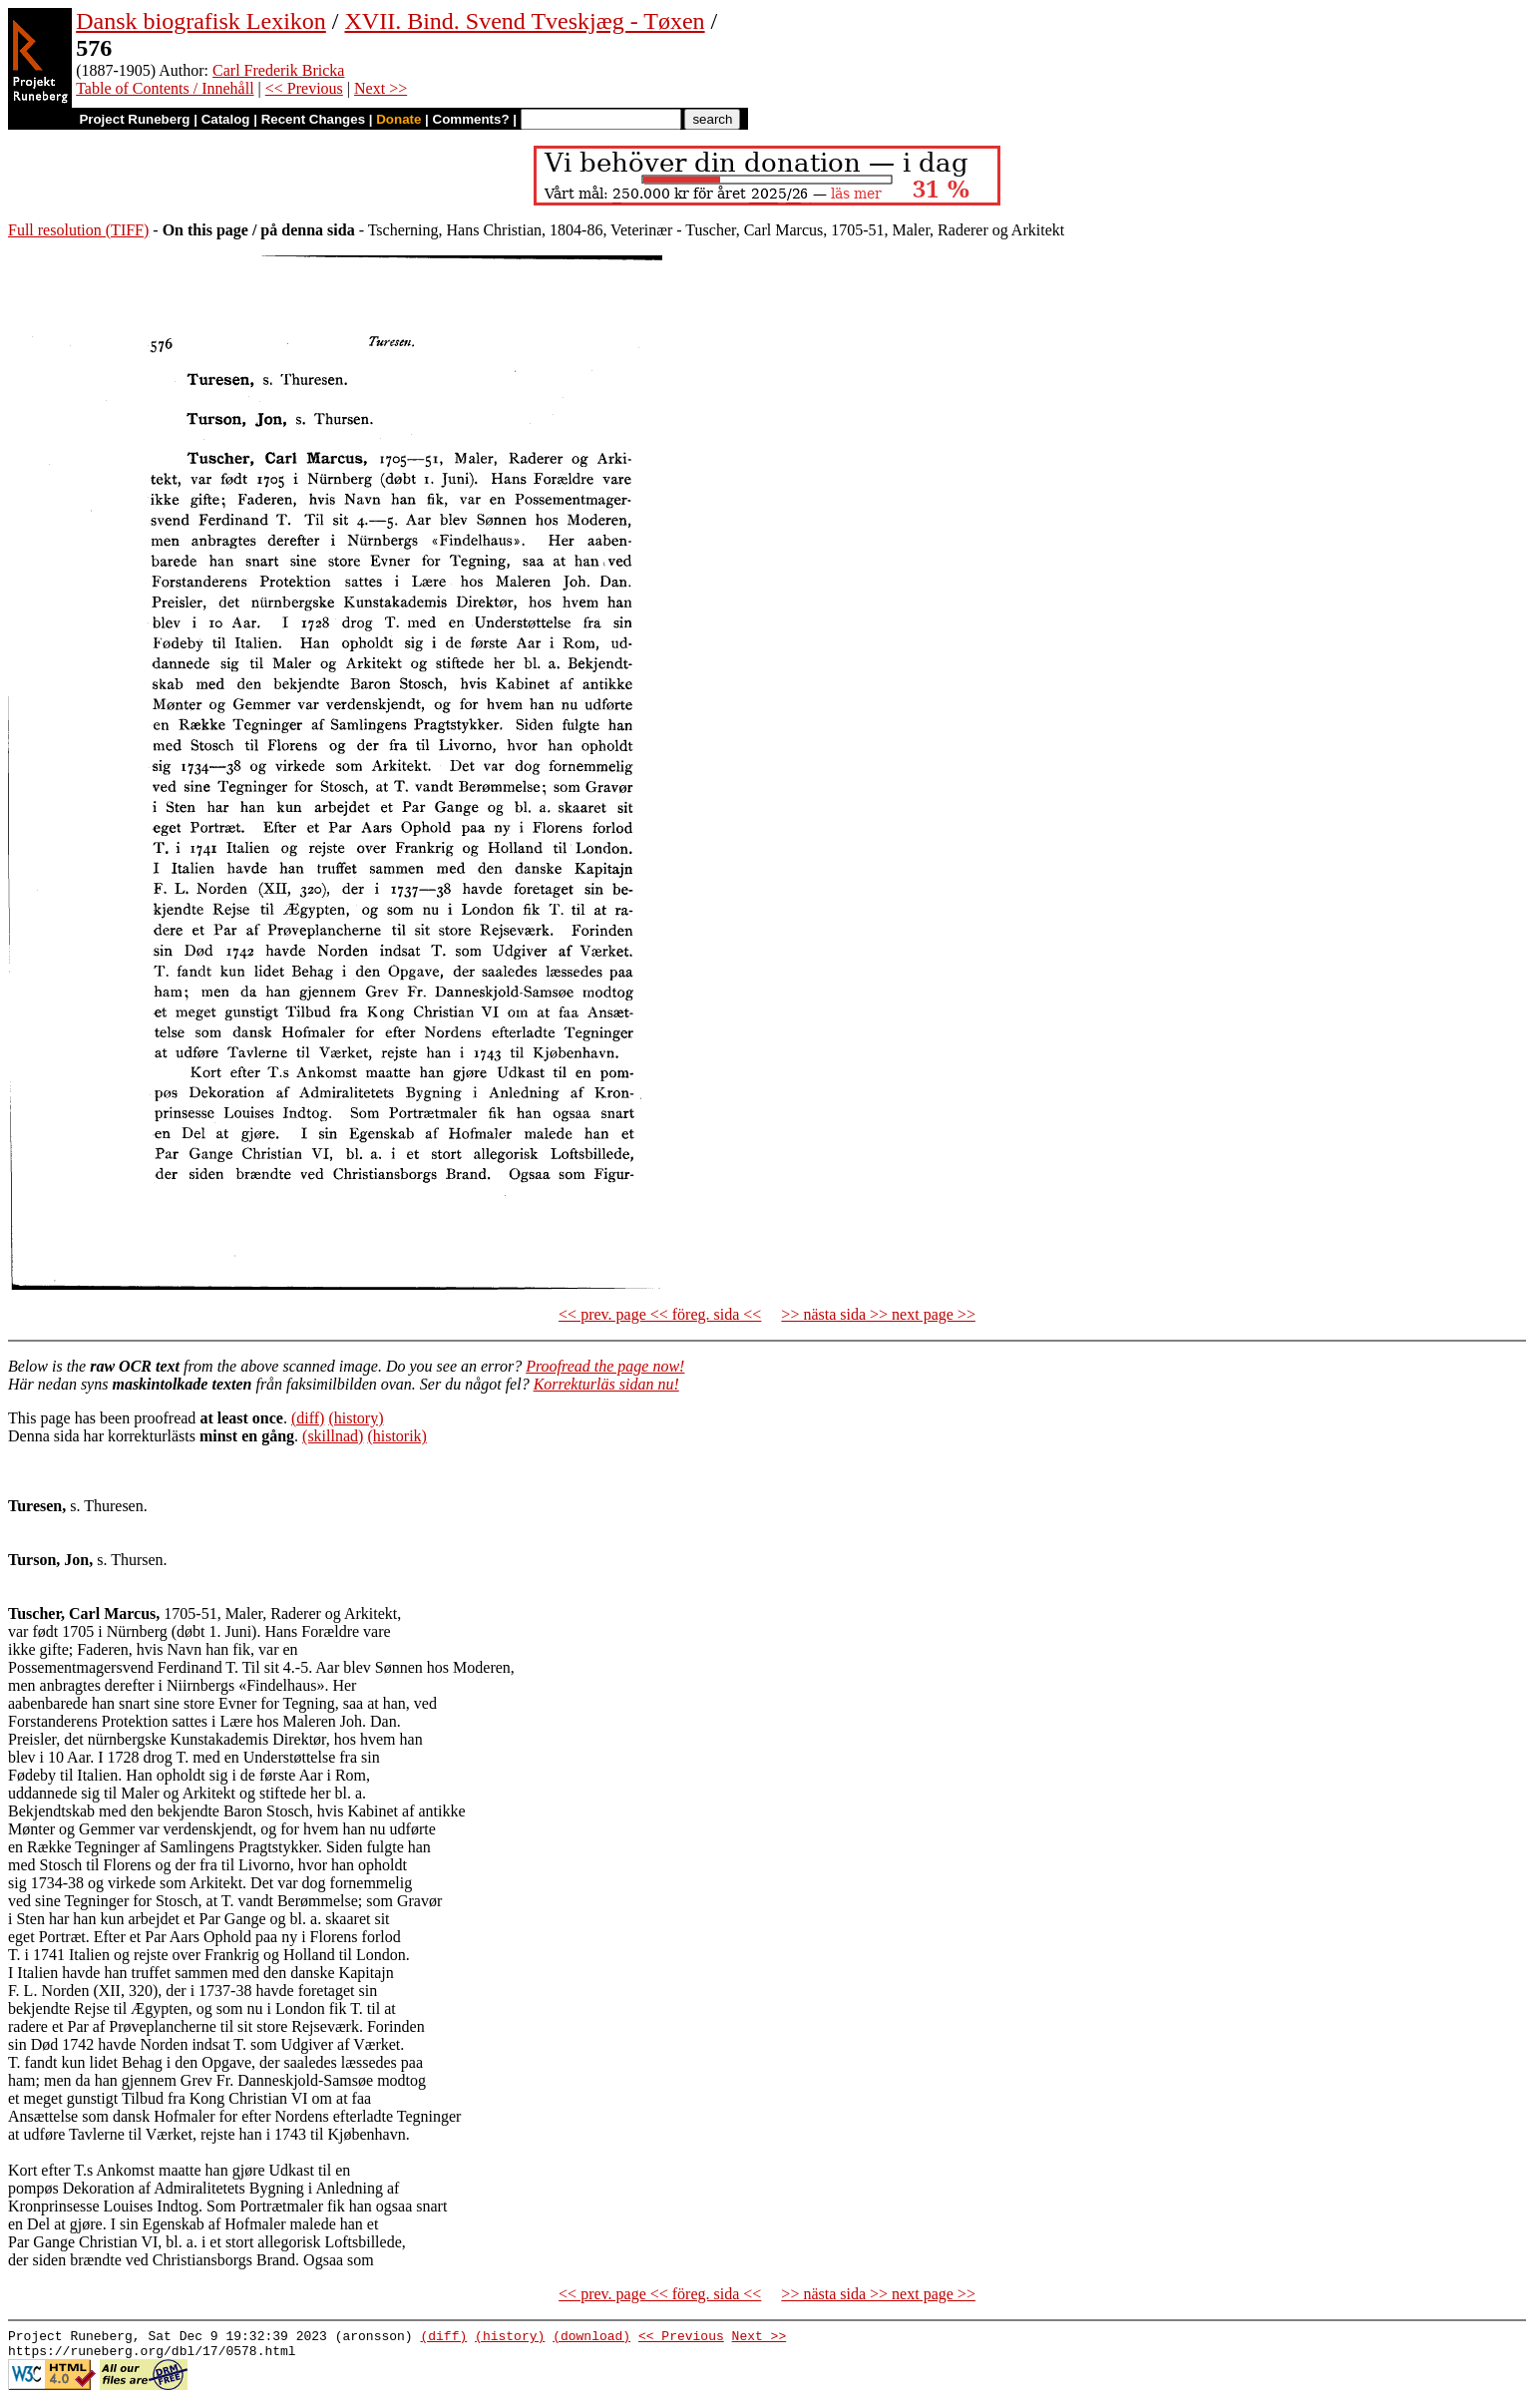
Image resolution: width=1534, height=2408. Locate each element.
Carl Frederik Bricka (278, 70)
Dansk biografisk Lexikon (201, 21)
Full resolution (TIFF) (78, 229)
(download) (591, 2338)
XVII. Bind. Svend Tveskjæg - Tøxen (524, 21)
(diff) (307, 1417)
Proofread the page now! (605, 1366)
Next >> (380, 88)
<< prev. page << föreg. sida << (660, 1314)
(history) (355, 1417)
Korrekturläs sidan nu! (606, 1384)
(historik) (397, 1435)
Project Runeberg (134, 119)
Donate (398, 119)
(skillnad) (332, 1435)
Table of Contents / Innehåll (164, 88)
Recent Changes (313, 119)
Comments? (471, 119)
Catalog (225, 119)
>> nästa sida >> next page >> (878, 1314)
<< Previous (304, 88)
